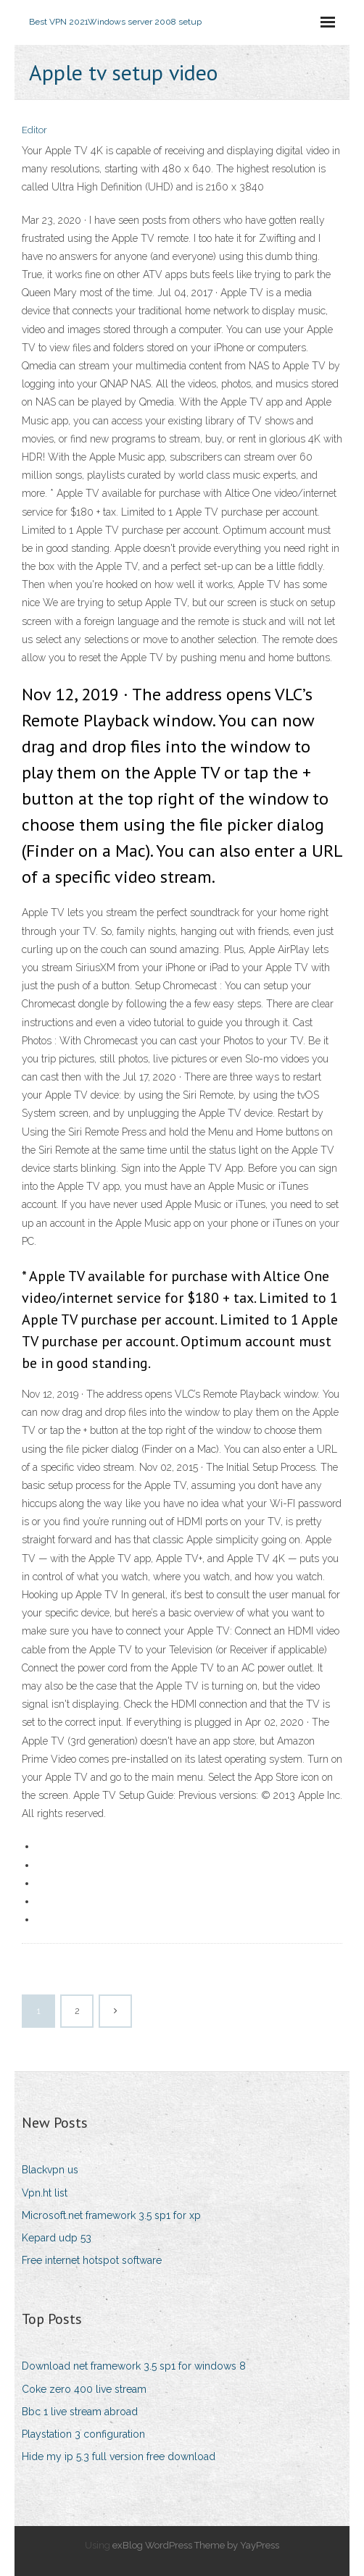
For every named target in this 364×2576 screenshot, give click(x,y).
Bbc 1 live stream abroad (80, 2411)
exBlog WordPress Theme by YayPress (195, 2545)
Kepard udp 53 (56, 2238)
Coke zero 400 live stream (84, 2389)
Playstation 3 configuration (83, 2434)
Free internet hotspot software (92, 2260)
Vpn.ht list (44, 2193)
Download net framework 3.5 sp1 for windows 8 (134, 2366)
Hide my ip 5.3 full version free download (118, 2456)
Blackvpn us (50, 2170)
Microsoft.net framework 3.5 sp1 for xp (111, 2215)
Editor (34, 130)
